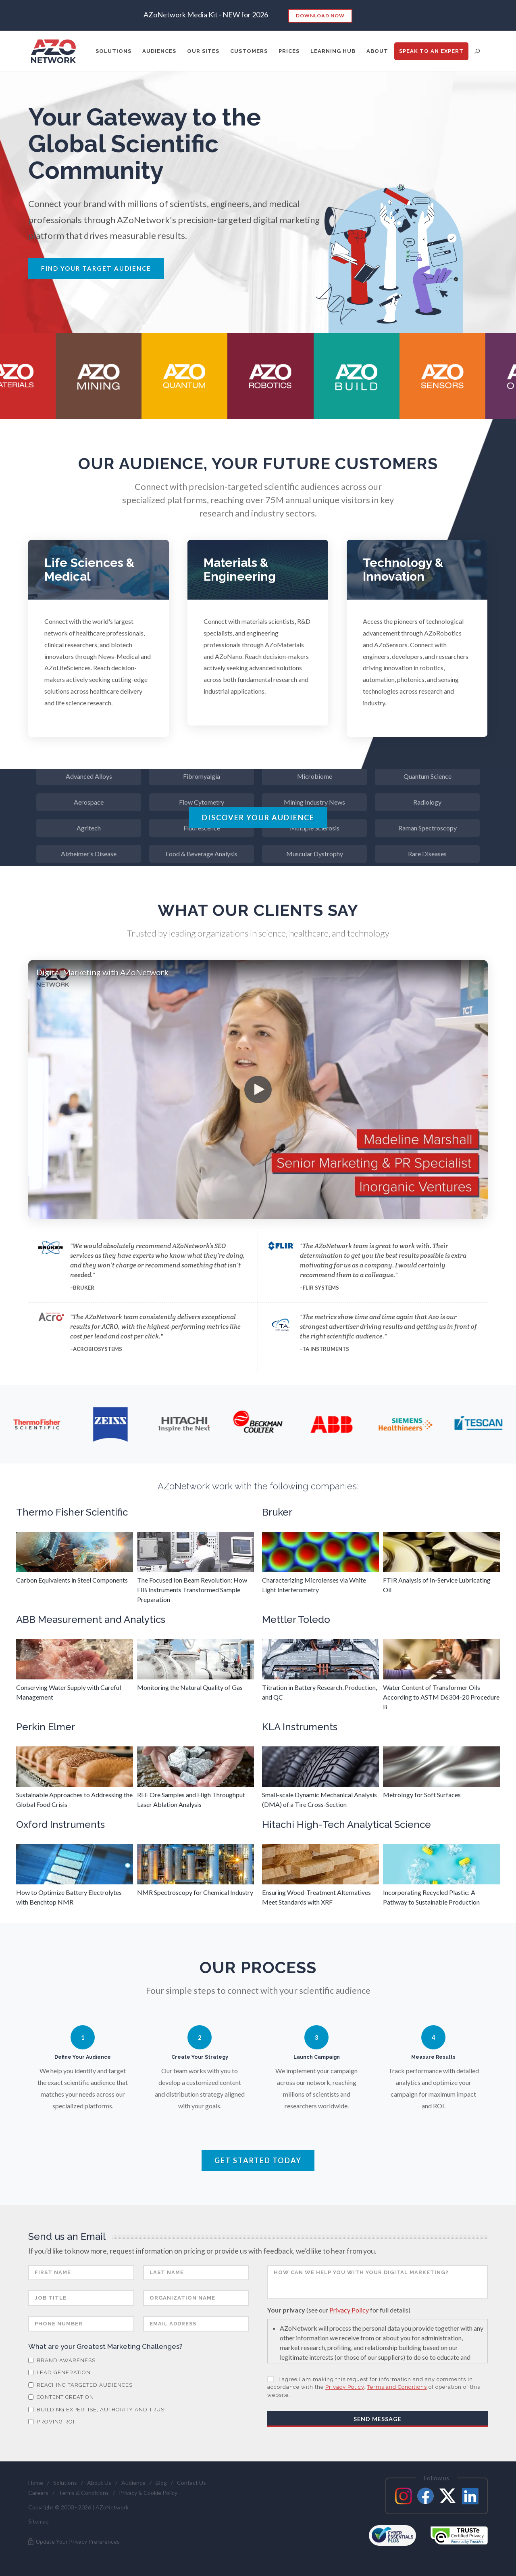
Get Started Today (258, 2160)
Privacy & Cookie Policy (148, 2492)
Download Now (320, 16)
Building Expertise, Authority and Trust (98, 2410)
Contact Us (191, 2482)
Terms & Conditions (83, 2492)
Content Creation (61, 2397)
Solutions (65, 2482)
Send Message (378, 2418)
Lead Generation (59, 2372)
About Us (99, 2482)
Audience (133, 2482)
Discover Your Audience (258, 817)
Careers (38, 2492)
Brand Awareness (62, 2360)
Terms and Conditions (397, 2387)
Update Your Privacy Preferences (73, 2542)
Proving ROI (51, 2422)
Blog (161, 2482)
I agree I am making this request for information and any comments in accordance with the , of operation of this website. (373, 2387)
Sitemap (38, 2521)
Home (35, 2482)
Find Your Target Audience (96, 268)
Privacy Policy (349, 2310)
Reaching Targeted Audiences (80, 2385)
